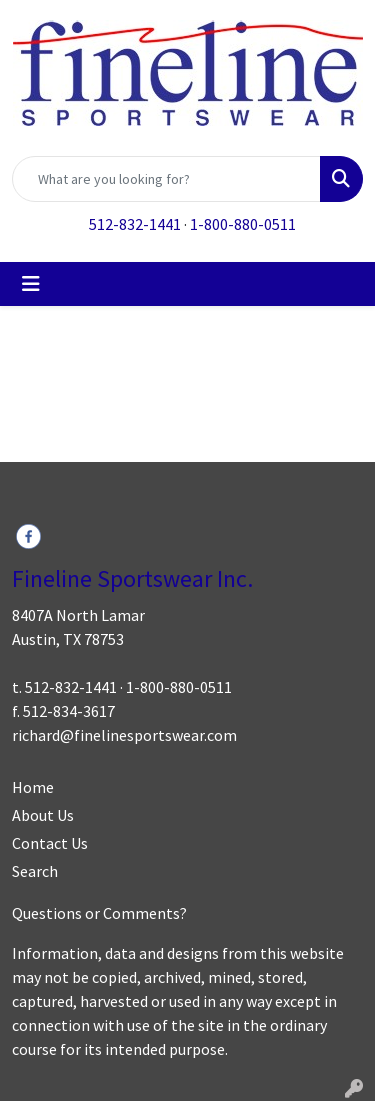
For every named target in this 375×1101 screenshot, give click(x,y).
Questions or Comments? (99, 913)
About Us (43, 815)
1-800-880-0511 (243, 224)
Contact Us (50, 843)
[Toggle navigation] (31, 284)
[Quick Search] (166, 179)
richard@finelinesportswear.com (124, 735)
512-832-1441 (135, 224)
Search (35, 871)
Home (33, 787)
